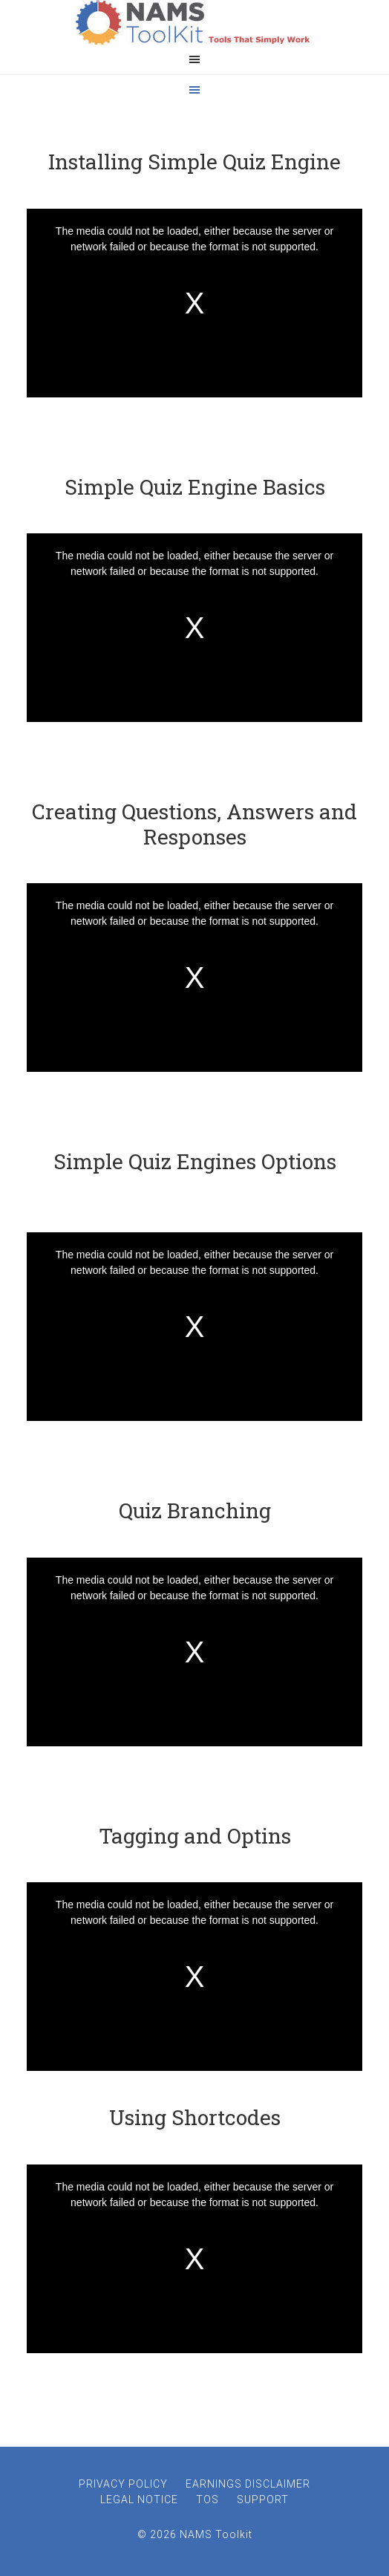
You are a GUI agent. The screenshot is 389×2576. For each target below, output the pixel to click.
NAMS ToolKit (194, 22)
